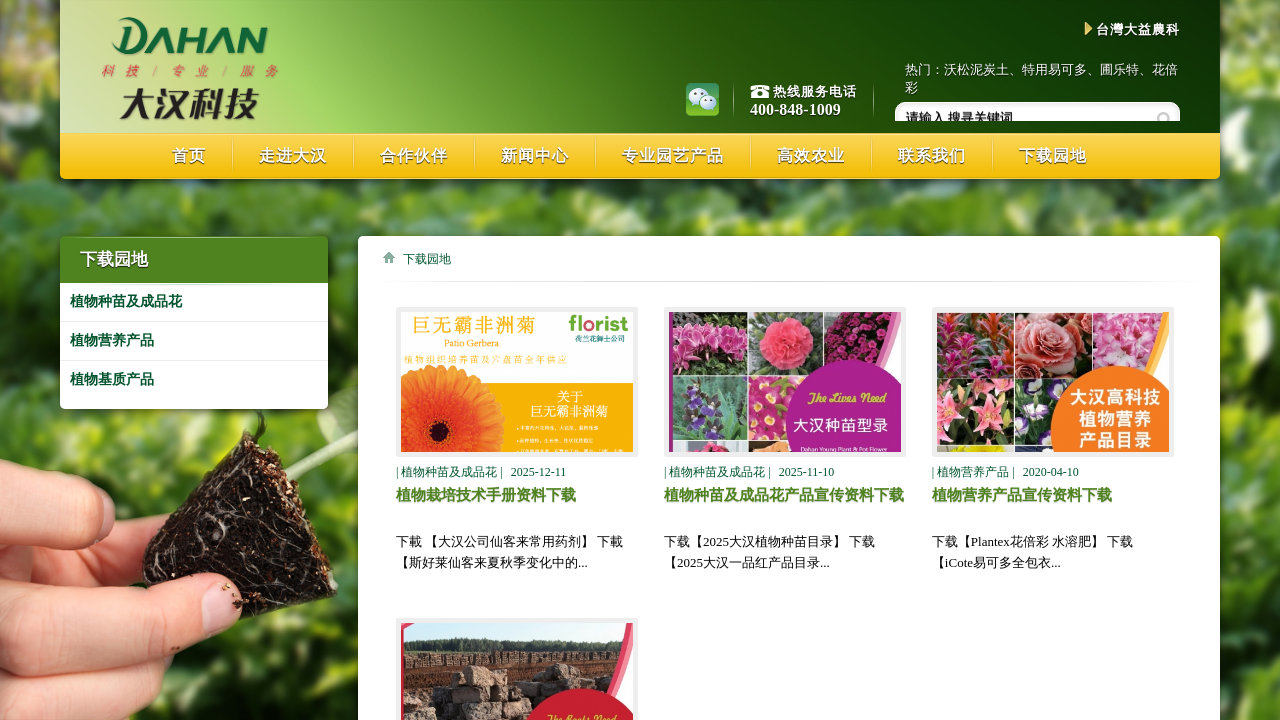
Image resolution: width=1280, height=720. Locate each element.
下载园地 (1053, 155)
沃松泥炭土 (976, 69)
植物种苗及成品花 (126, 301)
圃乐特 (1119, 69)
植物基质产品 (112, 379)
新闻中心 (535, 155)
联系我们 (932, 155)
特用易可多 (1054, 69)
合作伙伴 (414, 155)
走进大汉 (293, 155)
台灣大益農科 (1132, 29)
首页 (189, 155)
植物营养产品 (112, 340)
